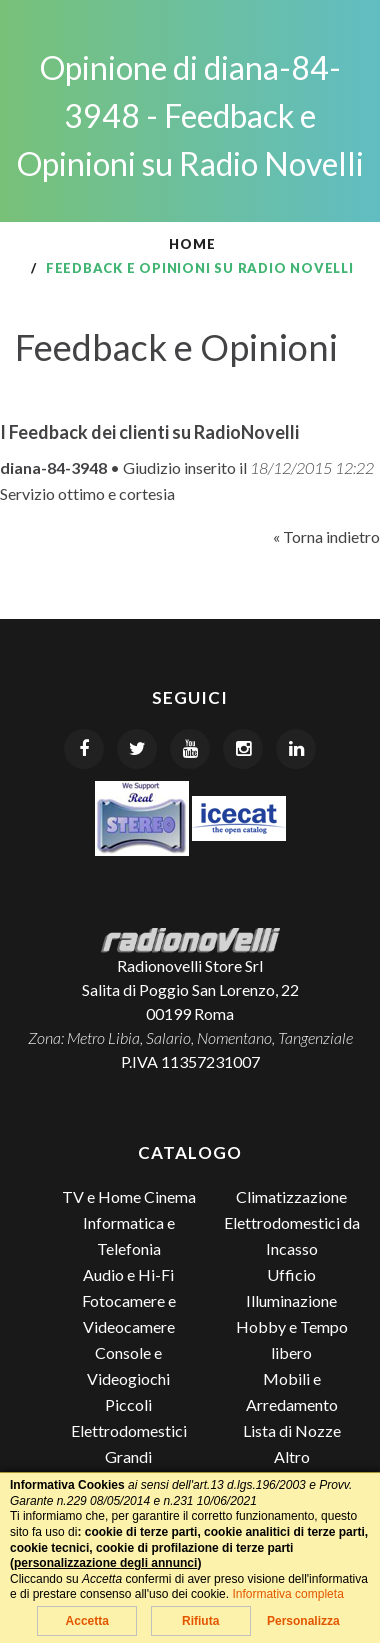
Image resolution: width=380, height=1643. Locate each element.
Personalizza (303, 1621)
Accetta (87, 1621)
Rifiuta (200, 1621)
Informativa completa (287, 1594)
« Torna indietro (326, 536)
